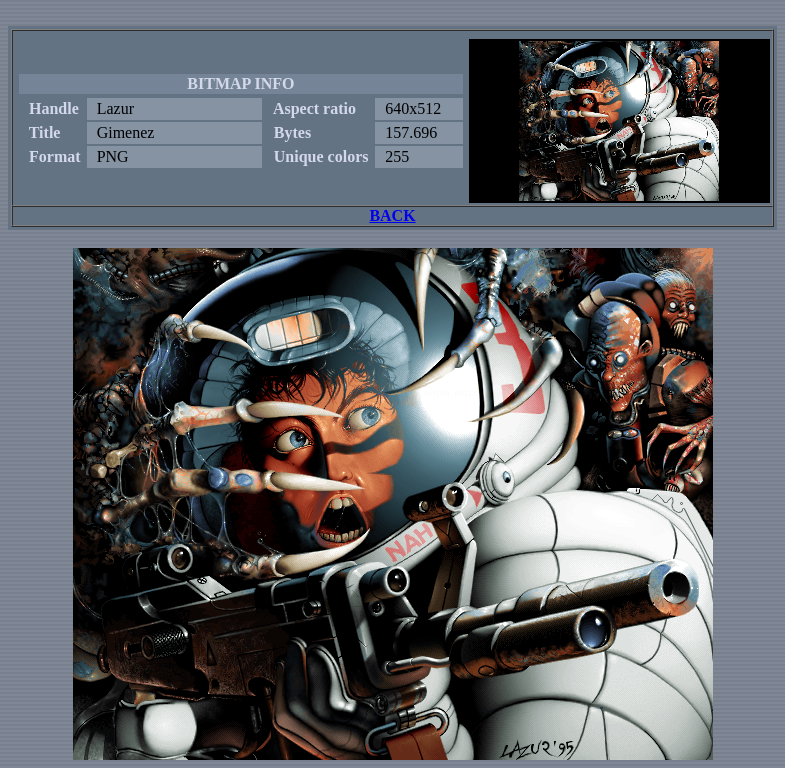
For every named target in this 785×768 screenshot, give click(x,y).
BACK (392, 215)
